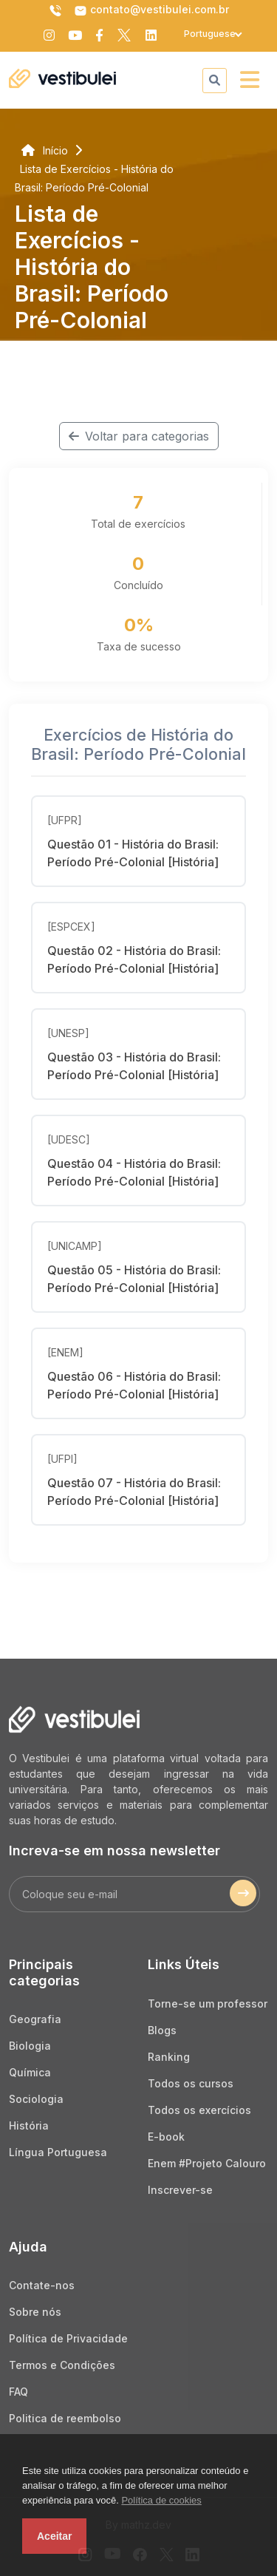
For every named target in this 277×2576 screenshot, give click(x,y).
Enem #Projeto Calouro (207, 2163)
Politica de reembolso (65, 2418)
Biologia (30, 2045)
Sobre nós (35, 2311)
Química (30, 2072)
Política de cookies (161, 2500)
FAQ (18, 2391)
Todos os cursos (190, 2083)
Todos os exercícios (199, 2110)
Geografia (35, 2019)
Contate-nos (42, 2285)
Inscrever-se (180, 2190)
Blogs (162, 2030)
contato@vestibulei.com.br (151, 10)
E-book (166, 2136)
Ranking (169, 2056)
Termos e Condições (62, 2365)
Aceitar (54, 2536)
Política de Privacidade (68, 2338)
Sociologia (36, 2099)
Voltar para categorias (139, 436)
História (29, 2125)
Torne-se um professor (207, 2003)
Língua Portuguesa (58, 2152)
